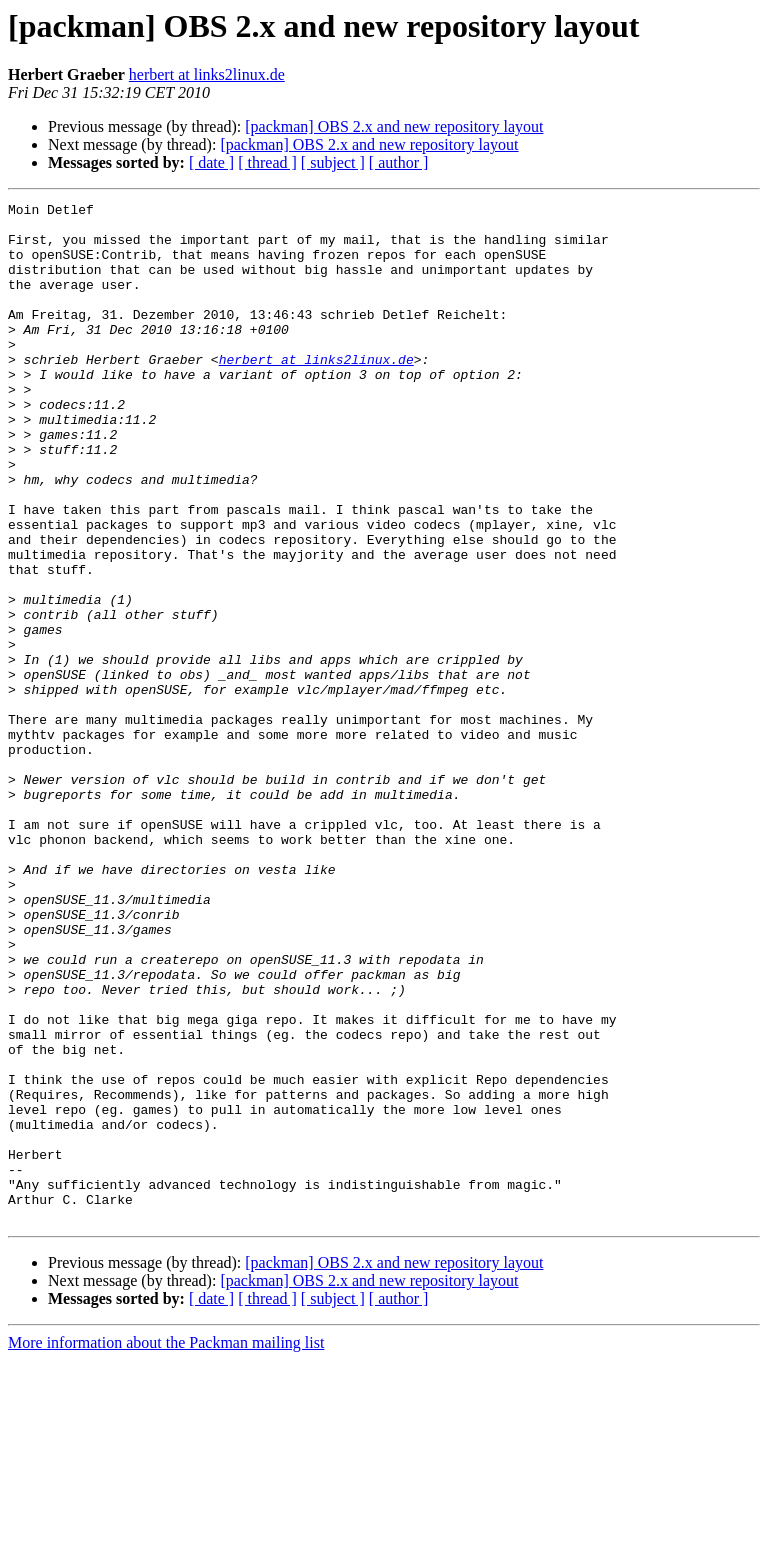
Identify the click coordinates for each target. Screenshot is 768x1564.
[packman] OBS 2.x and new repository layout (394, 126)
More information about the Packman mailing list (166, 1546)
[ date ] (211, 162)
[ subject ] (333, 162)
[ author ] (399, 162)
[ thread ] (267, 162)
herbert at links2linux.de (207, 74)
